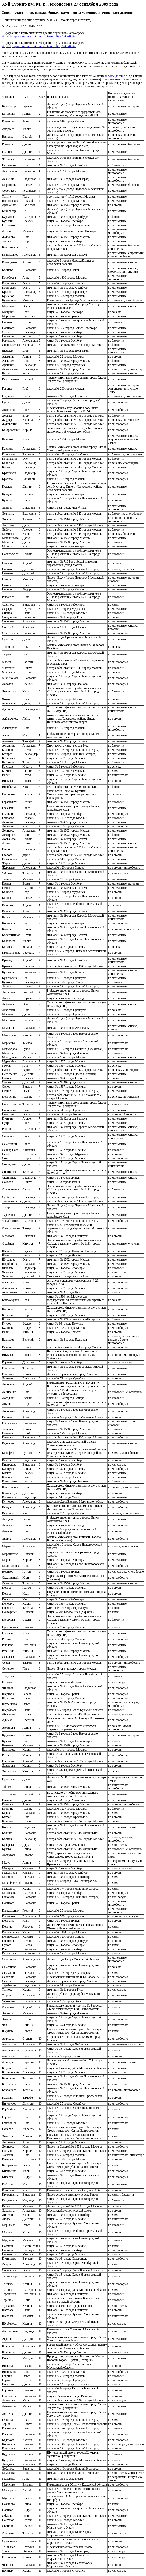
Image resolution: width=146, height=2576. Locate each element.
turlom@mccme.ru (116, 76)
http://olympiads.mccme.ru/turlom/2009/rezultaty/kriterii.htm (39, 36)
